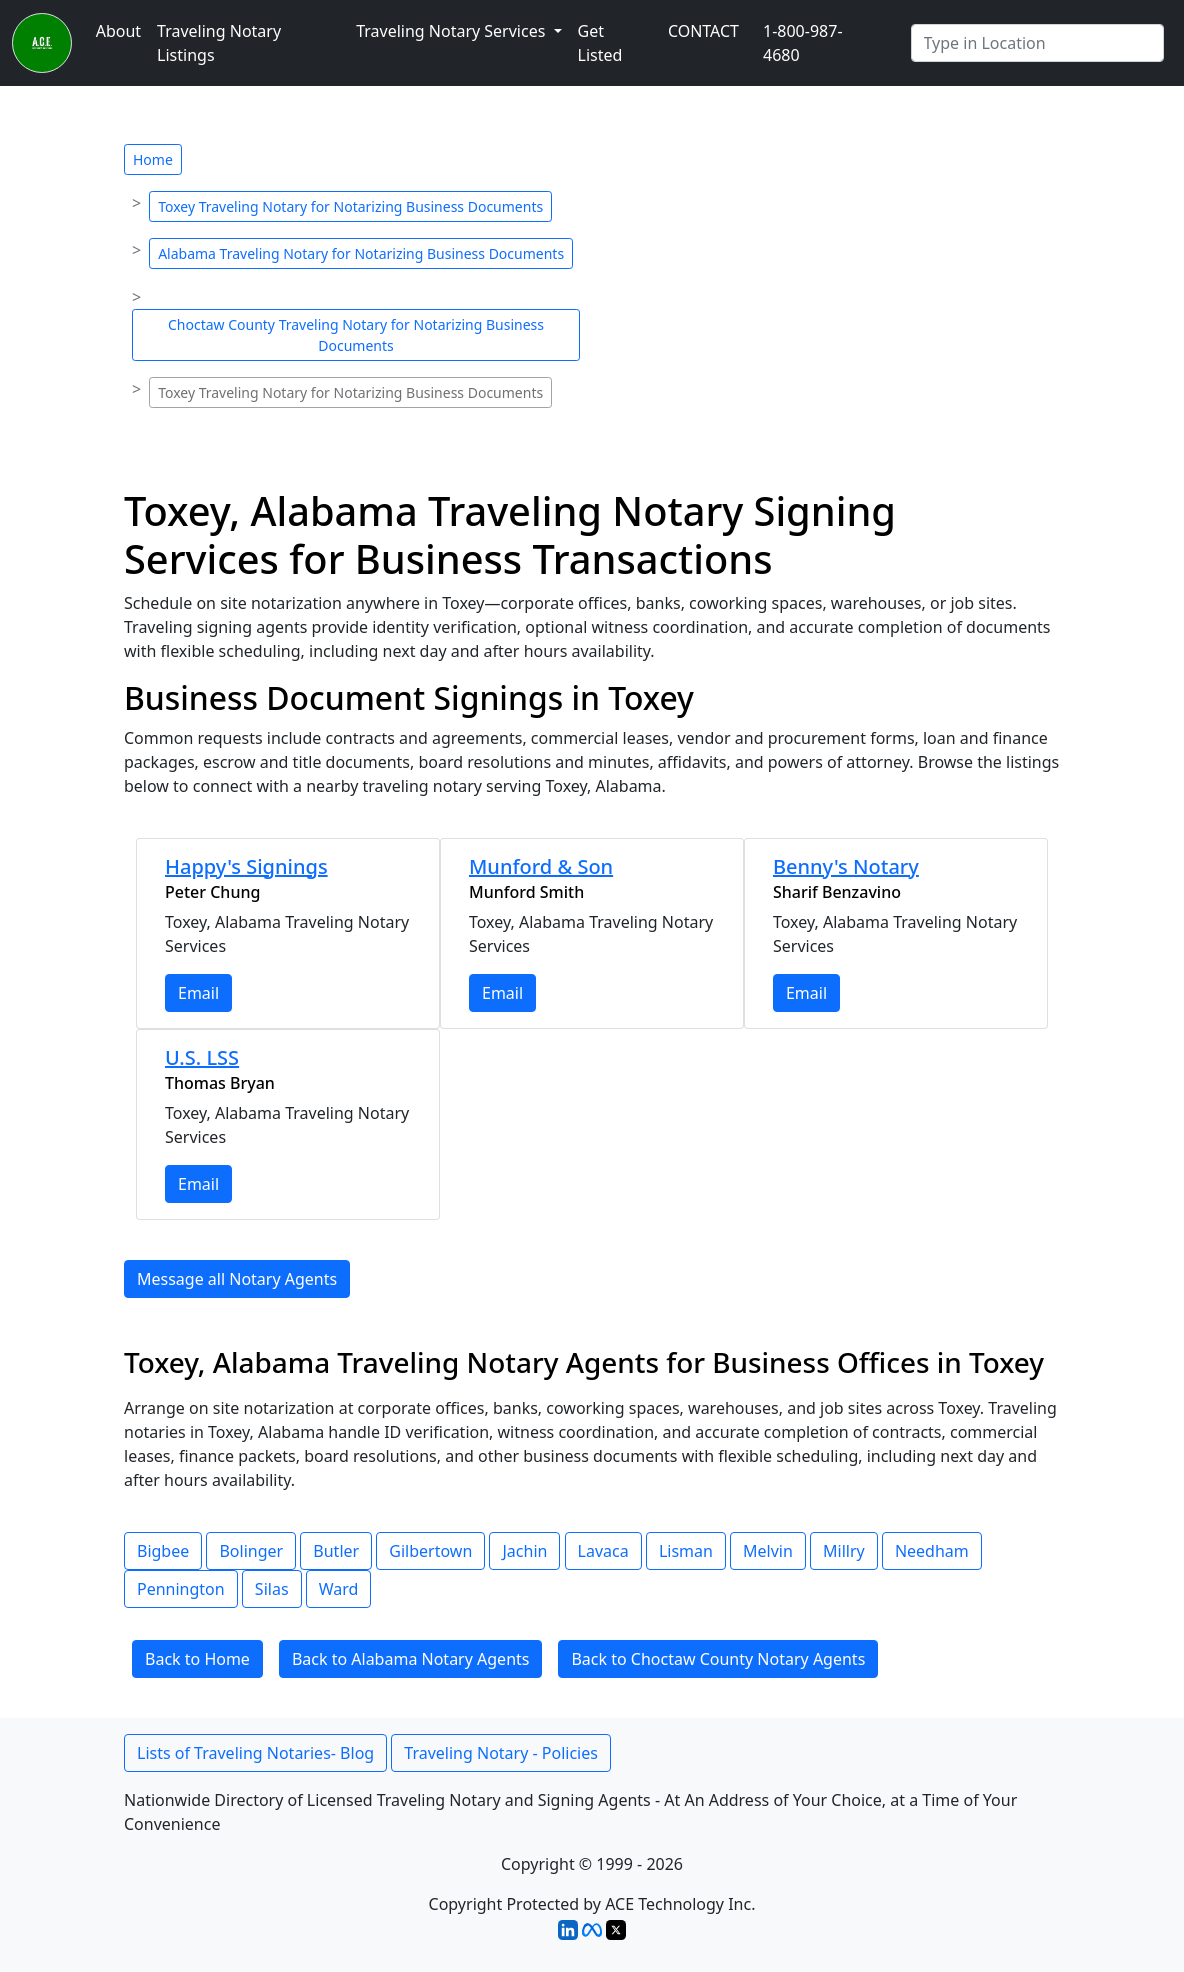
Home (153, 159)
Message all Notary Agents (237, 1279)
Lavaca (603, 1551)
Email (198, 993)
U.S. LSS (202, 1057)
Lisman (686, 1551)
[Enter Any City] (1038, 43)
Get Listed (600, 43)
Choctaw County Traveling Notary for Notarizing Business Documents (356, 335)
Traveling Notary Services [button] (452, 31)
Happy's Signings (246, 866)
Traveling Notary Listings (219, 43)
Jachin (524, 1551)
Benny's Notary (846, 866)
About (118, 31)
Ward (339, 1589)
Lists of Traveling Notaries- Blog (255, 1753)
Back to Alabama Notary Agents (411, 1659)
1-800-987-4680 (803, 43)
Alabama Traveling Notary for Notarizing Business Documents (361, 253)
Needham (932, 1551)
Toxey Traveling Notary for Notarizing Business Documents (350, 206)
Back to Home (197, 1659)
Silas (272, 1589)
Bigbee (163, 1551)
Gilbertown (430, 1551)
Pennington (181, 1589)
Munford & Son (541, 866)
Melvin (768, 1551)
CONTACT (703, 31)
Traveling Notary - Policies (501, 1753)
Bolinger (251, 1551)
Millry (844, 1551)
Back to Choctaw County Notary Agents (718, 1659)
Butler (336, 1551)
